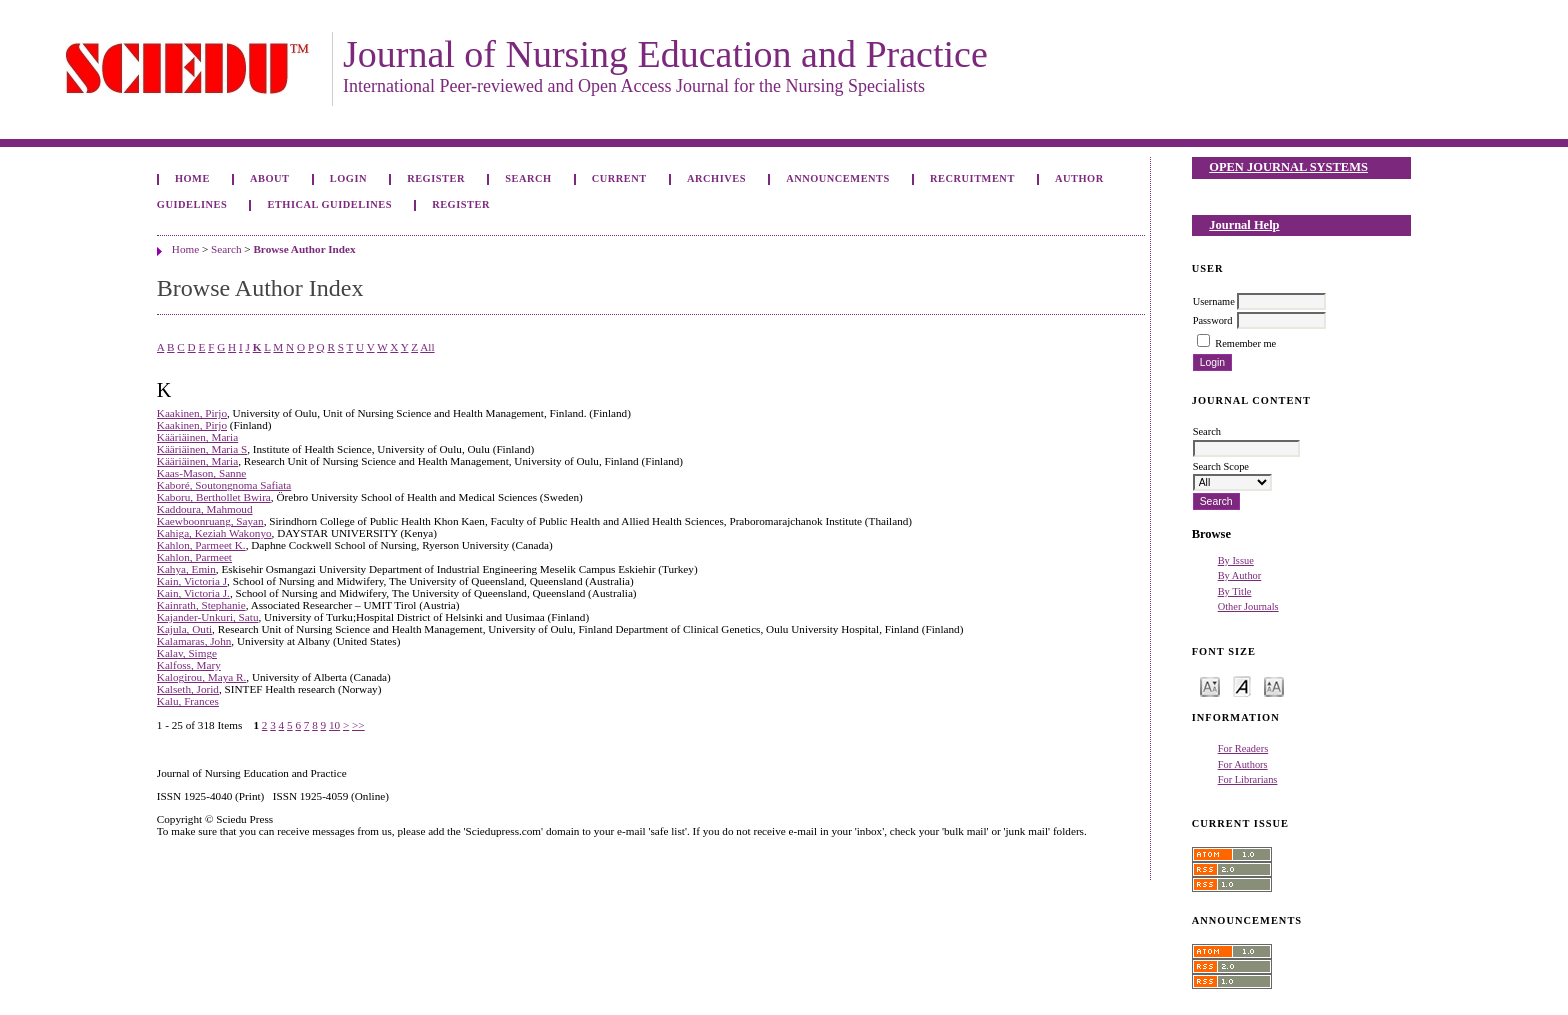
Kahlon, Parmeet (194, 557)
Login (348, 178)
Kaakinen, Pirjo (192, 413)
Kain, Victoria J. (193, 593)
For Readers (1243, 748)
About (270, 178)
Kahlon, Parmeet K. (201, 545)
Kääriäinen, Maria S (202, 449)
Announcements (838, 178)
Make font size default (1242, 685)
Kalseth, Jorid (188, 689)
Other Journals (1248, 606)
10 (334, 725)
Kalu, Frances (188, 701)
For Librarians (1248, 779)
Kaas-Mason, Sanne (201, 473)
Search (528, 178)
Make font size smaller (1210, 685)
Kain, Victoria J (192, 581)
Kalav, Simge (187, 653)
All (427, 347)
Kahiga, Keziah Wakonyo (214, 533)
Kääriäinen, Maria (197, 437)
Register (436, 178)
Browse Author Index (304, 249)
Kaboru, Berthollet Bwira (214, 497)
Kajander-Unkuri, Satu (208, 617)
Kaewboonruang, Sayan (210, 521)
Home (192, 178)
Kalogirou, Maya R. (201, 677)
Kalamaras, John (194, 641)
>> (358, 725)
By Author (1240, 575)
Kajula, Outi (184, 629)
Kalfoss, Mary (189, 665)
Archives (716, 178)
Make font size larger (1274, 685)
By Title (1235, 591)
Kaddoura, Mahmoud (205, 509)
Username (1214, 301)
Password (1213, 320)
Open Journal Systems (1288, 167)
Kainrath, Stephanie (201, 605)
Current (619, 178)
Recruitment (972, 178)
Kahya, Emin (186, 569)
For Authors (1243, 764)
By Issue (1236, 560)
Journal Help (1244, 225)
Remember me (1245, 343)
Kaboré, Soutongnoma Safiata (224, 485)
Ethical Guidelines (329, 204)
